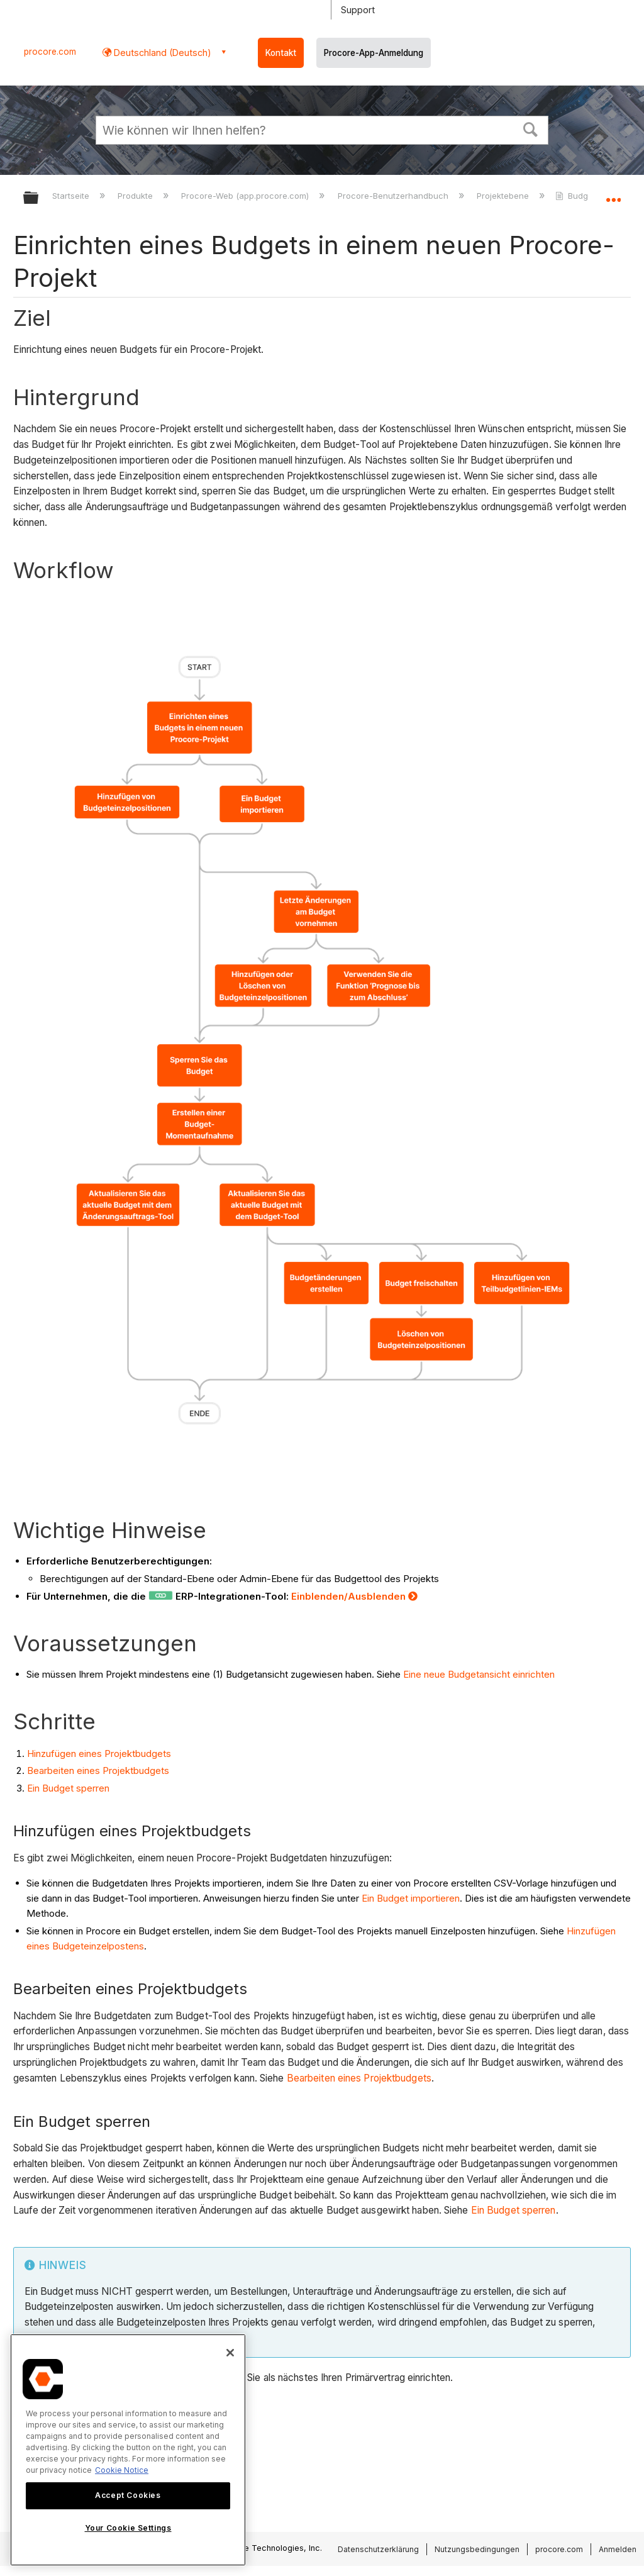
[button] (530, 128)
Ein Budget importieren (411, 1898)
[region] (128, 2450)
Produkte (136, 196)
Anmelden (617, 2549)
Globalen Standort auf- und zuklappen (613, 194)
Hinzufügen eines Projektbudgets (99, 1753)
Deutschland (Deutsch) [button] (161, 52)
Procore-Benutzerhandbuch (394, 196)
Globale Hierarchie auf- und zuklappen (39, 198)
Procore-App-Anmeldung (373, 53)
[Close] (230, 2353)
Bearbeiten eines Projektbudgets (98, 1770)
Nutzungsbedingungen (477, 2549)
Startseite (72, 196)
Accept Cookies (127, 2495)
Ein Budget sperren (68, 1788)
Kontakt (280, 53)
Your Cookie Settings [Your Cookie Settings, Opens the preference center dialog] (128, 2528)
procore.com (50, 52)
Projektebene (504, 196)
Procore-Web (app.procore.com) (246, 196)
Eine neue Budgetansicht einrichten (479, 1674)
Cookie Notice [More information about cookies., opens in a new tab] (121, 2470)
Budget (576, 196)
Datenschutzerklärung (378, 2549)
